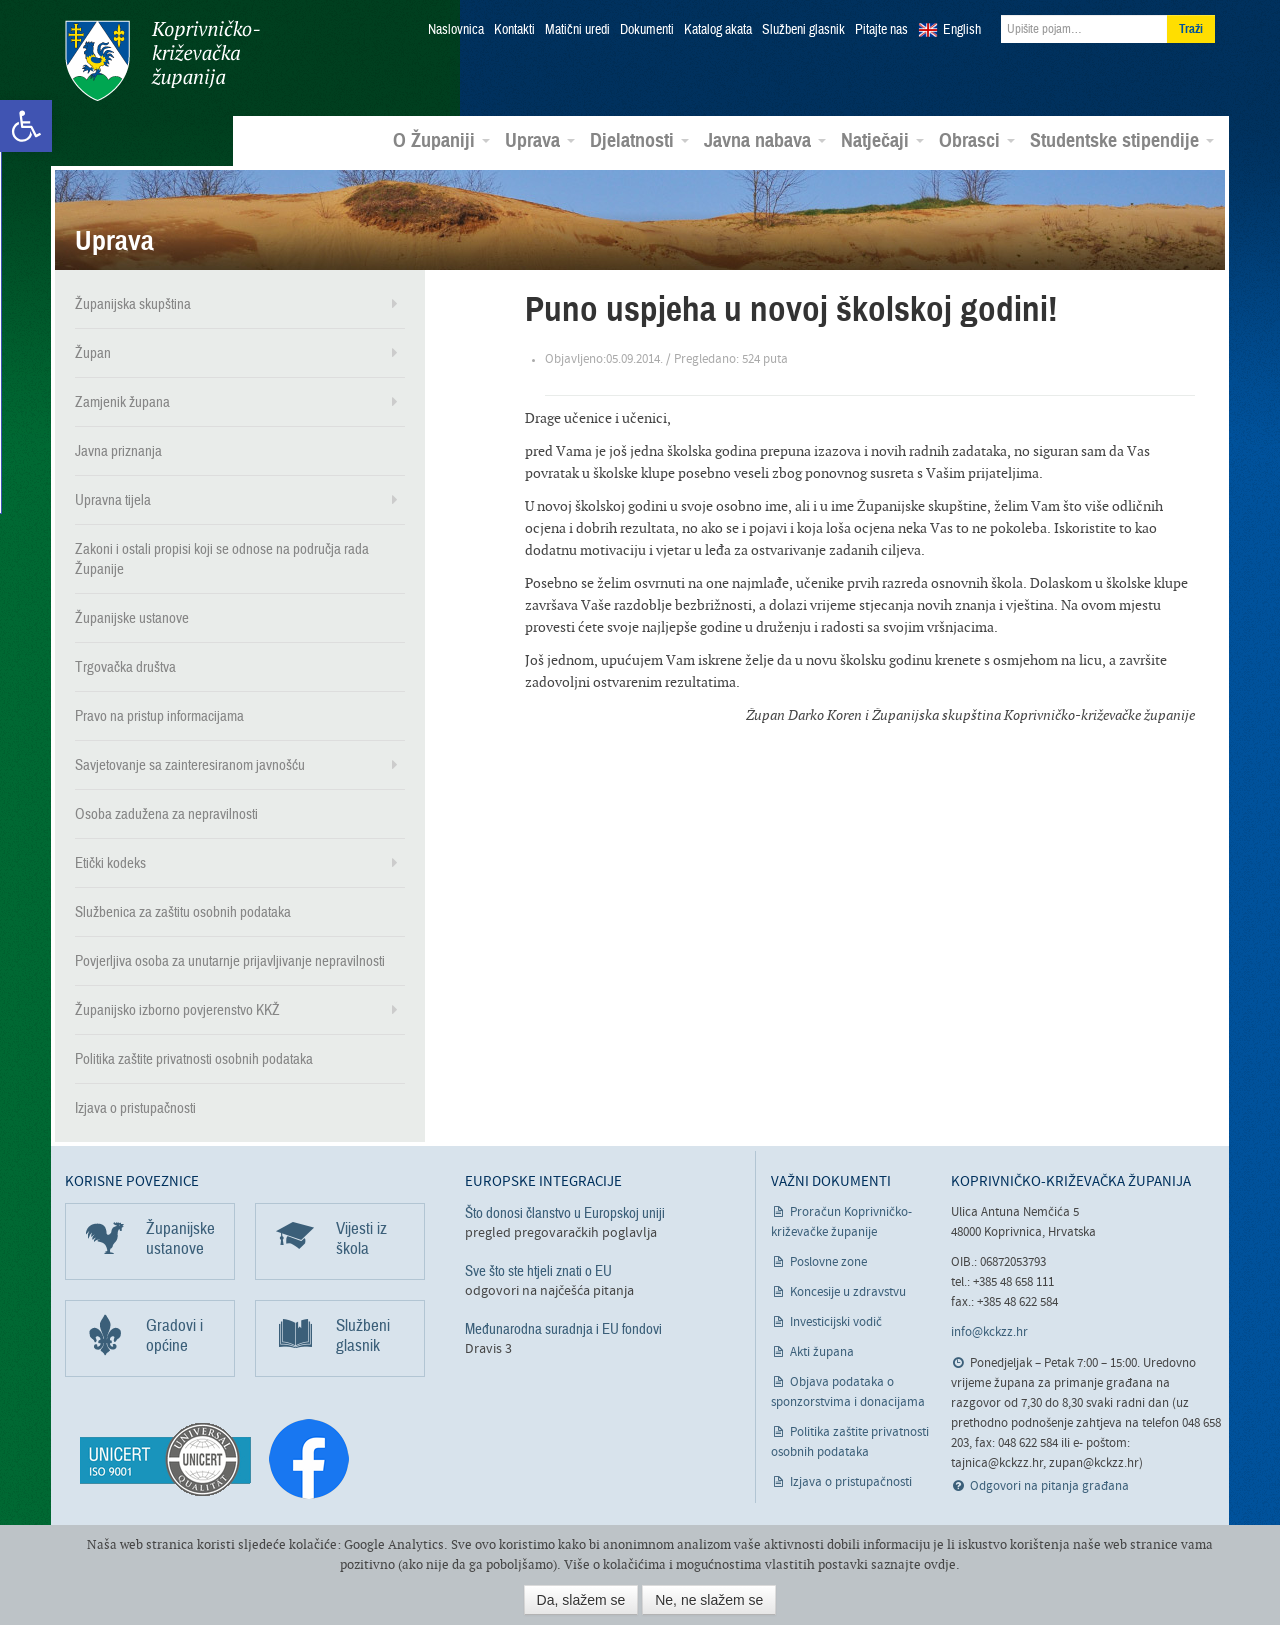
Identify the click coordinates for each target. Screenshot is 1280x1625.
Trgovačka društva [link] (125, 667)
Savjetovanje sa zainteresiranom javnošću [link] (190, 765)
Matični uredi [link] (577, 30)
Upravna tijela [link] (113, 500)
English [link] (962, 30)
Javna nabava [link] (765, 141)
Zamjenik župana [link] (122, 402)
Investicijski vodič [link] (836, 1322)
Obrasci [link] (977, 141)
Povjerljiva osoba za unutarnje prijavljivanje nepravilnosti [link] (230, 961)
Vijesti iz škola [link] (361, 1238)
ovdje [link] (940, 1564)
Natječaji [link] (882, 141)
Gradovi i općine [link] (174, 1335)
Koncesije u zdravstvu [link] (848, 1292)
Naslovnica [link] (456, 30)
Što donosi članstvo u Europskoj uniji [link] (565, 1213)
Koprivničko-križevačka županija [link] (162, 60)
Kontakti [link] (514, 30)
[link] (26, 126)
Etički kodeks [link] (110, 863)
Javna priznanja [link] (118, 451)
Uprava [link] (540, 141)
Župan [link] (93, 353)
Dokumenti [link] (647, 30)
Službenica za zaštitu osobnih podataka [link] (183, 912)
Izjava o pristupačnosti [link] (135, 1108)
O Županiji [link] (441, 141)
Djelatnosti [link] (639, 141)
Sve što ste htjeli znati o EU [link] (538, 1271)
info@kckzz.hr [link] (989, 1332)
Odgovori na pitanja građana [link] (1049, 1486)
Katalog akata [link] (718, 30)
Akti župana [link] (822, 1352)
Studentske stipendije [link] (1122, 141)
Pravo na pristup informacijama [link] (159, 716)
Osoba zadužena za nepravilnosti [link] (166, 814)
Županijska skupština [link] (133, 304)
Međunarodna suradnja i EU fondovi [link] (563, 1329)
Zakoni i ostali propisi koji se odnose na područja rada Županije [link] (222, 559)
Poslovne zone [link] (828, 1262)
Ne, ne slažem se (709, 1600)
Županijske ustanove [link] (132, 618)
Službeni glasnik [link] (803, 30)
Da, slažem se (581, 1600)
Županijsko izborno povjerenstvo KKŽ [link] (177, 1010)
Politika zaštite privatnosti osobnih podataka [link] (194, 1059)
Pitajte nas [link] (881, 30)
